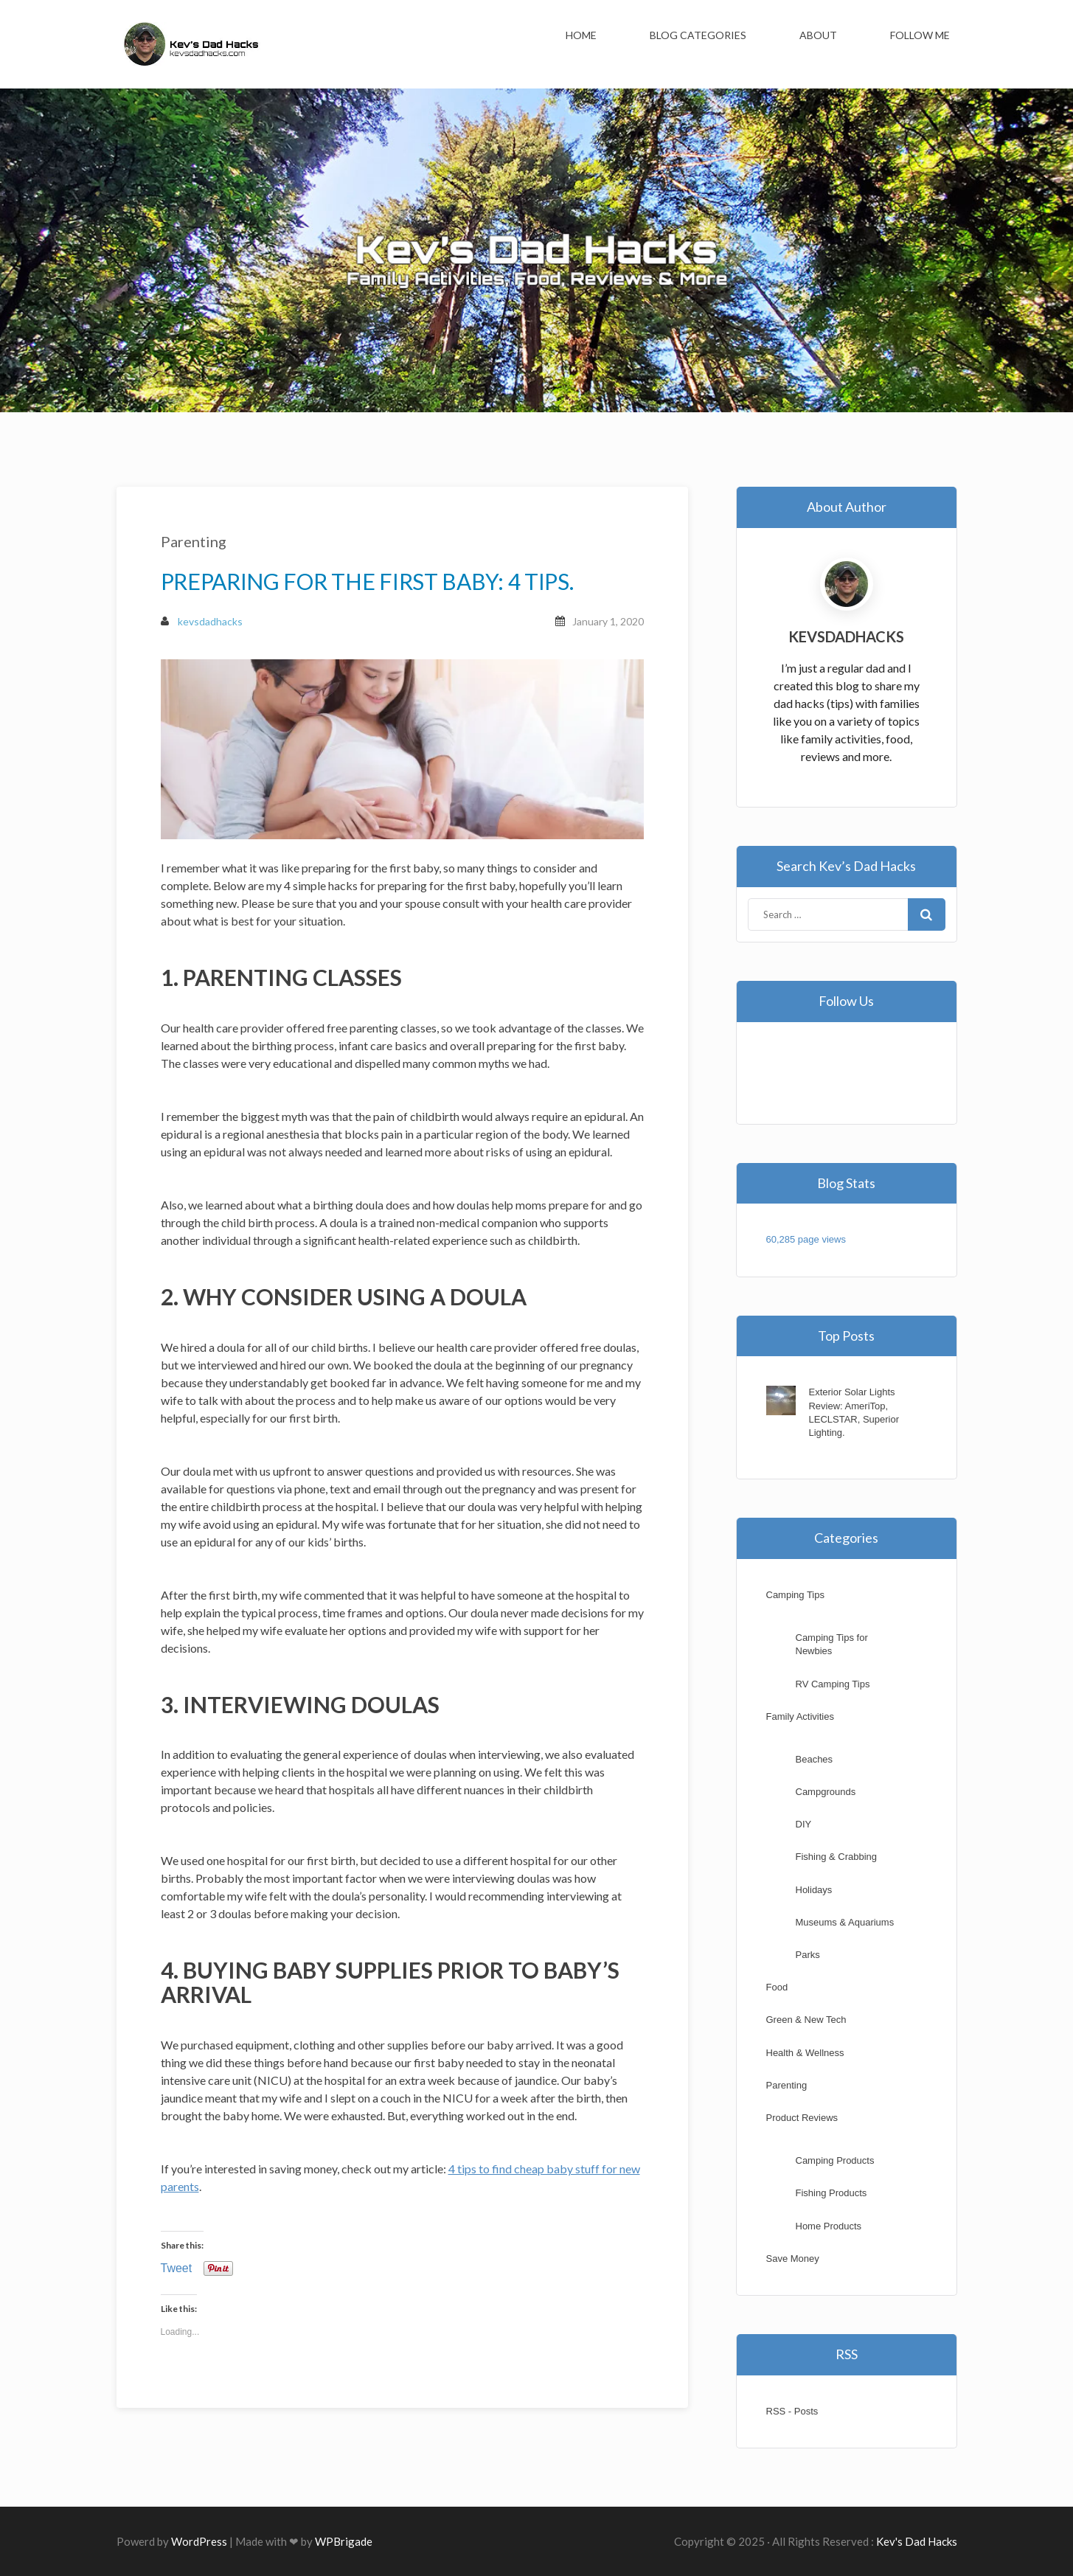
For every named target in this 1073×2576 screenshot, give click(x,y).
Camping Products (835, 2160)
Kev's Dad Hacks (916, 2541)
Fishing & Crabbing (837, 1856)
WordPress (199, 2541)
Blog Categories (698, 35)
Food (777, 1987)
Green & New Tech (806, 2019)
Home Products (829, 2226)
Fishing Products (831, 2192)
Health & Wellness (805, 2052)
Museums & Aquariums (845, 1922)
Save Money (792, 2258)
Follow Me (920, 35)
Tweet (176, 2268)
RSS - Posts (792, 2411)
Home (581, 35)
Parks (808, 1954)
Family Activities (800, 1716)
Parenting (193, 541)
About (818, 35)
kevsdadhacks (202, 621)
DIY (804, 1824)
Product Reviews (802, 2117)
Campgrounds (826, 1791)
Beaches (814, 1759)
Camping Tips (795, 1594)
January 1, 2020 (608, 621)
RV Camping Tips (833, 1684)
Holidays (814, 1889)
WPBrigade (343, 2541)
